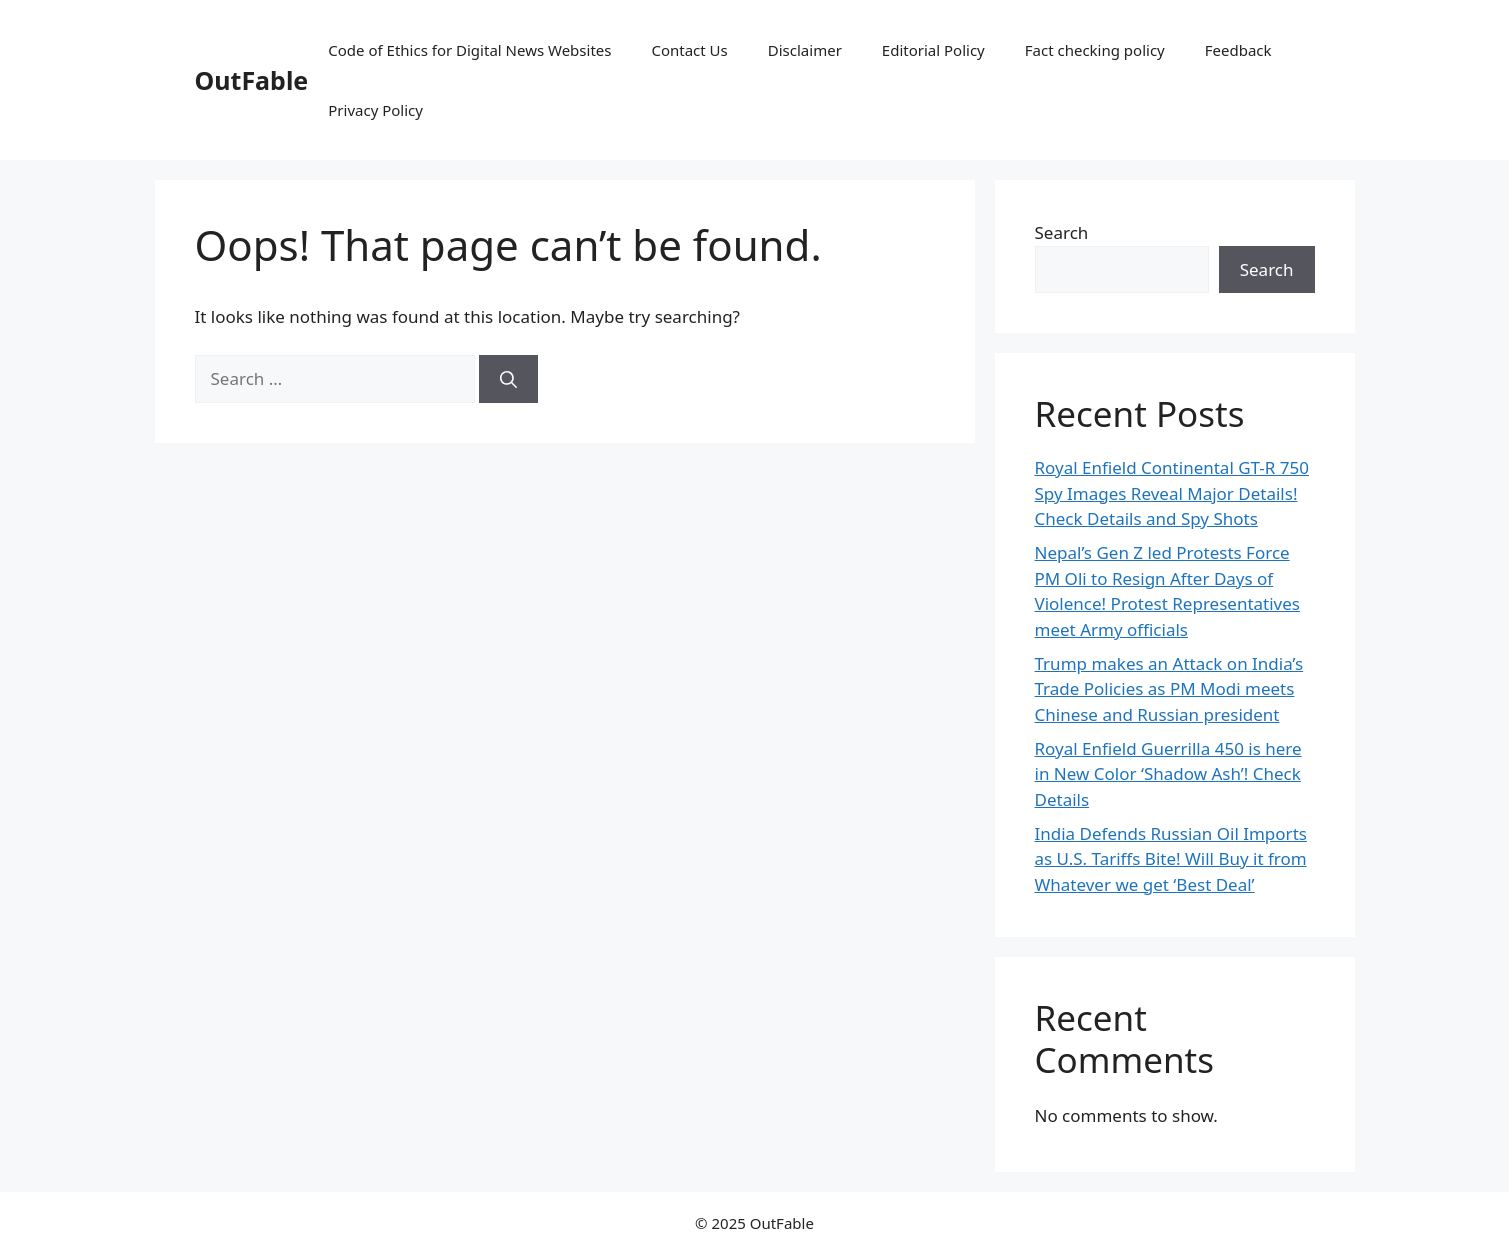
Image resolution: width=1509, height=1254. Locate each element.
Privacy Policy (375, 110)
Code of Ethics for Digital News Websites (469, 50)
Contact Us (689, 50)
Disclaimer (805, 50)
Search (1062, 232)
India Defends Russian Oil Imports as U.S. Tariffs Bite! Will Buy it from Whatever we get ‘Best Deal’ (1171, 859)
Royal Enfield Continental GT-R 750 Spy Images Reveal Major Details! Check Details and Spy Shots (1172, 493)
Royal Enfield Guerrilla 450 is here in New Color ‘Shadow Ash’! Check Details (1168, 774)
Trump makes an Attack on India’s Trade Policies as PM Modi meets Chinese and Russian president (1169, 689)
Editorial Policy (933, 50)
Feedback (1238, 50)
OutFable (252, 80)
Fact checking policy (1095, 50)
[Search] (508, 379)
